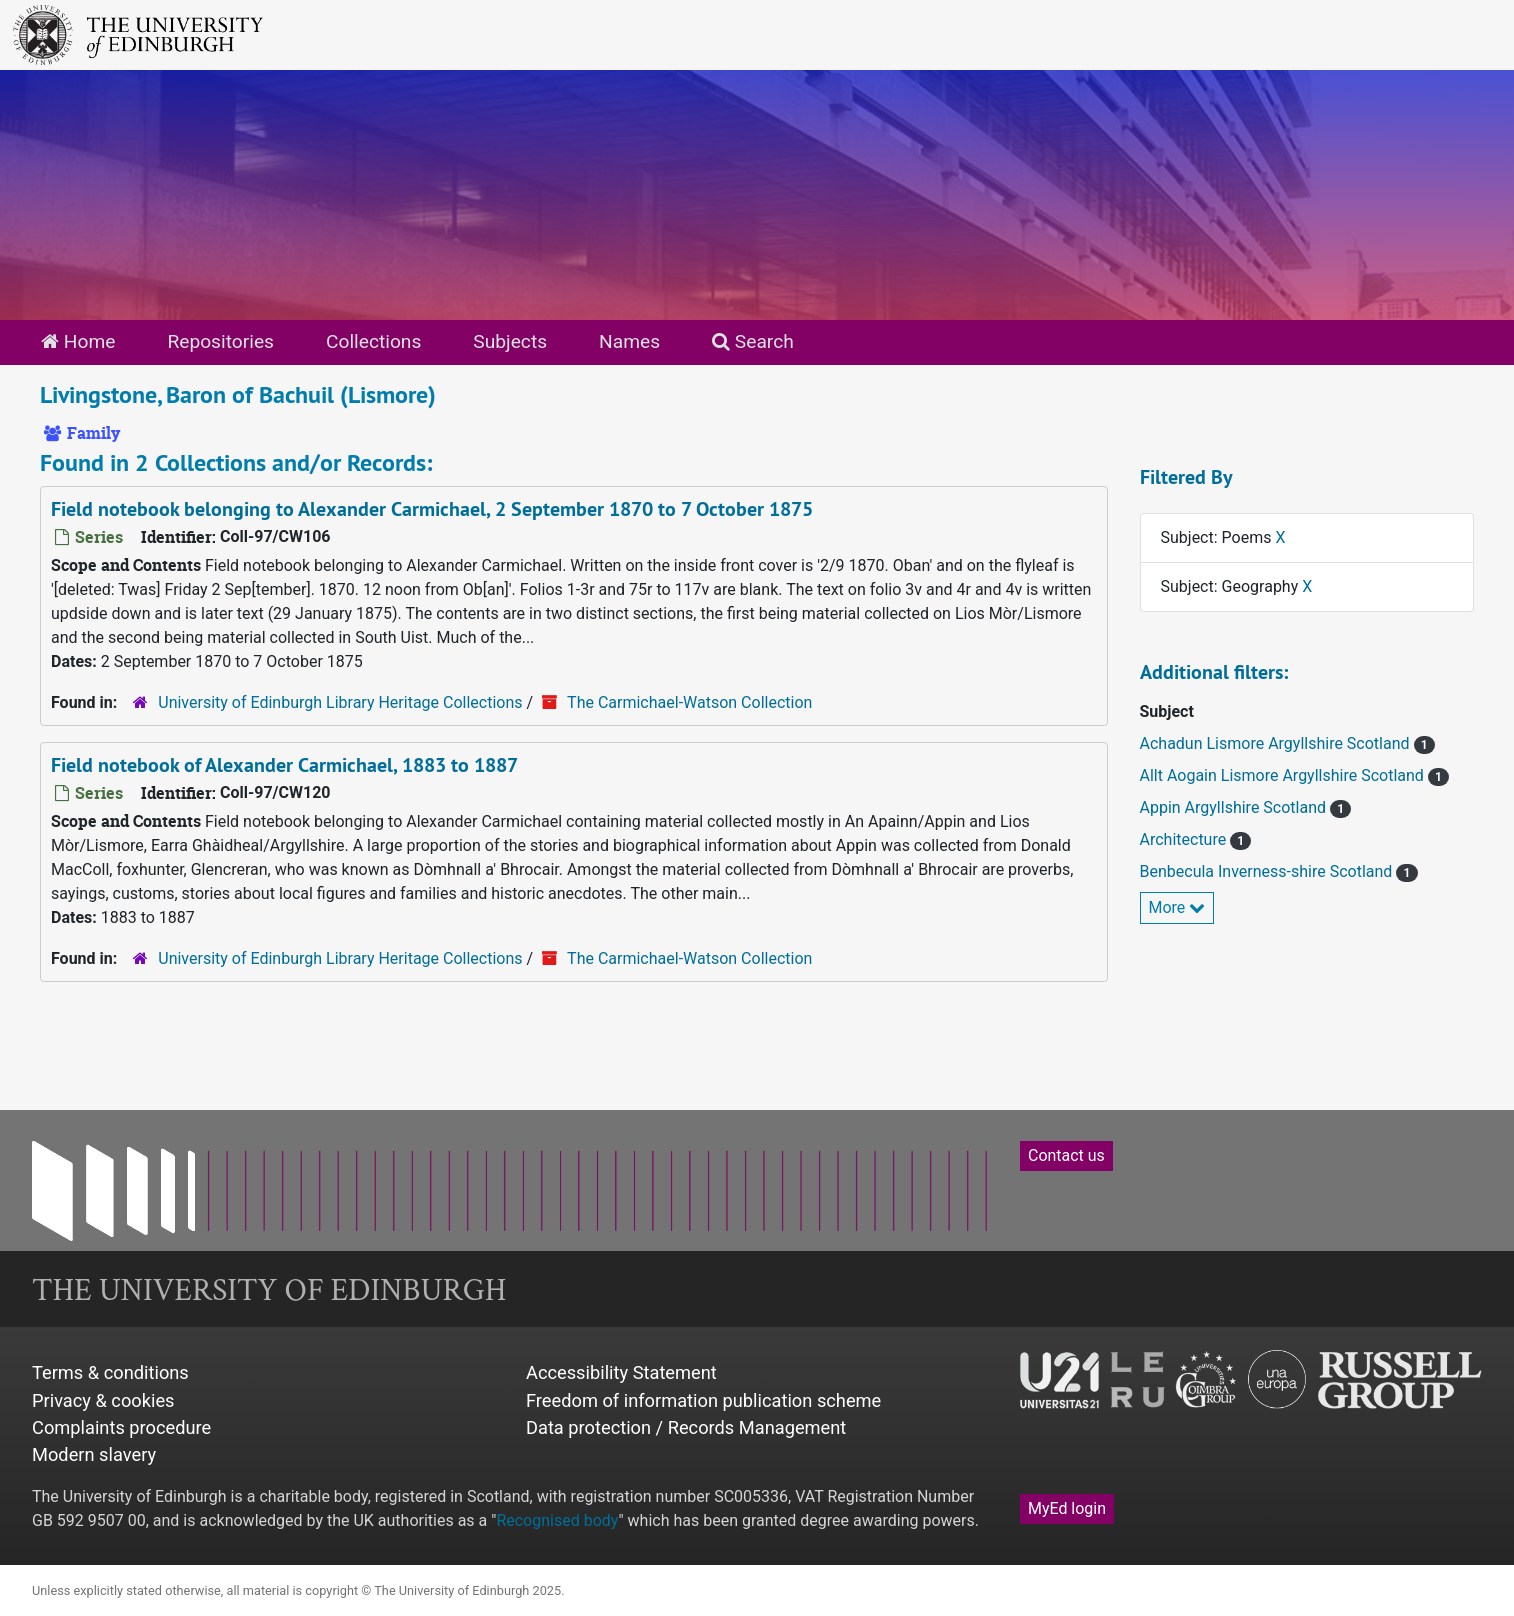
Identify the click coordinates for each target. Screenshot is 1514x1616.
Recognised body (557, 1520)
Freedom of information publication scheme (703, 1400)
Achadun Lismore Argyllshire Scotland (1277, 743)
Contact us (1066, 1155)
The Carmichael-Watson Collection (689, 702)
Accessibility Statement (621, 1372)
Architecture (1185, 839)
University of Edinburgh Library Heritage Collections (340, 702)
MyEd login (1067, 1508)
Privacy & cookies (103, 1400)
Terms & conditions (110, 1372)
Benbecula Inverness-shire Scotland (1268, 871)
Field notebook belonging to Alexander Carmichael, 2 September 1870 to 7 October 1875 (432, 509)
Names (629, 341)
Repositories (220, 341)
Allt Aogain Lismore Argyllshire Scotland (1284, 775)
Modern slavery (94, 1454)
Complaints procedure (121, 1427)
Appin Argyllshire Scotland (1235, 807)
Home (78, 341)
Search (753, 341)
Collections (373, 341)
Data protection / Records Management (686, 1427)
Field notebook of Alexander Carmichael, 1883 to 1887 (284, 765)
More (1177, 907)
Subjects (510, 341)
